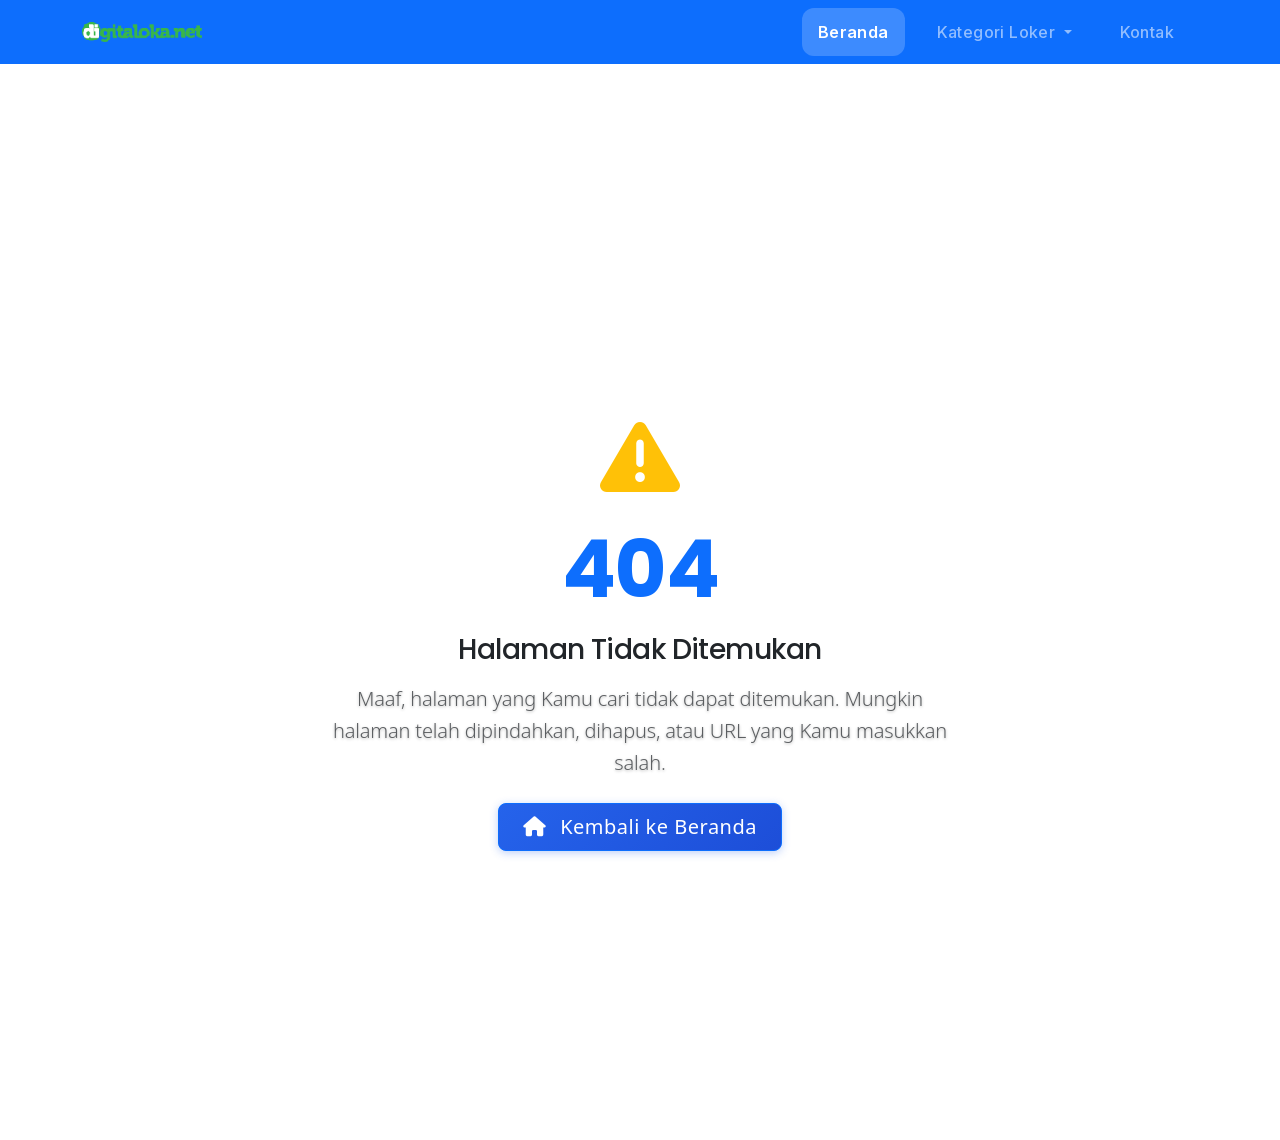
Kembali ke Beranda (640, 826)
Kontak (1147, 32)
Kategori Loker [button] (998, 32)
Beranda (853, 32)
